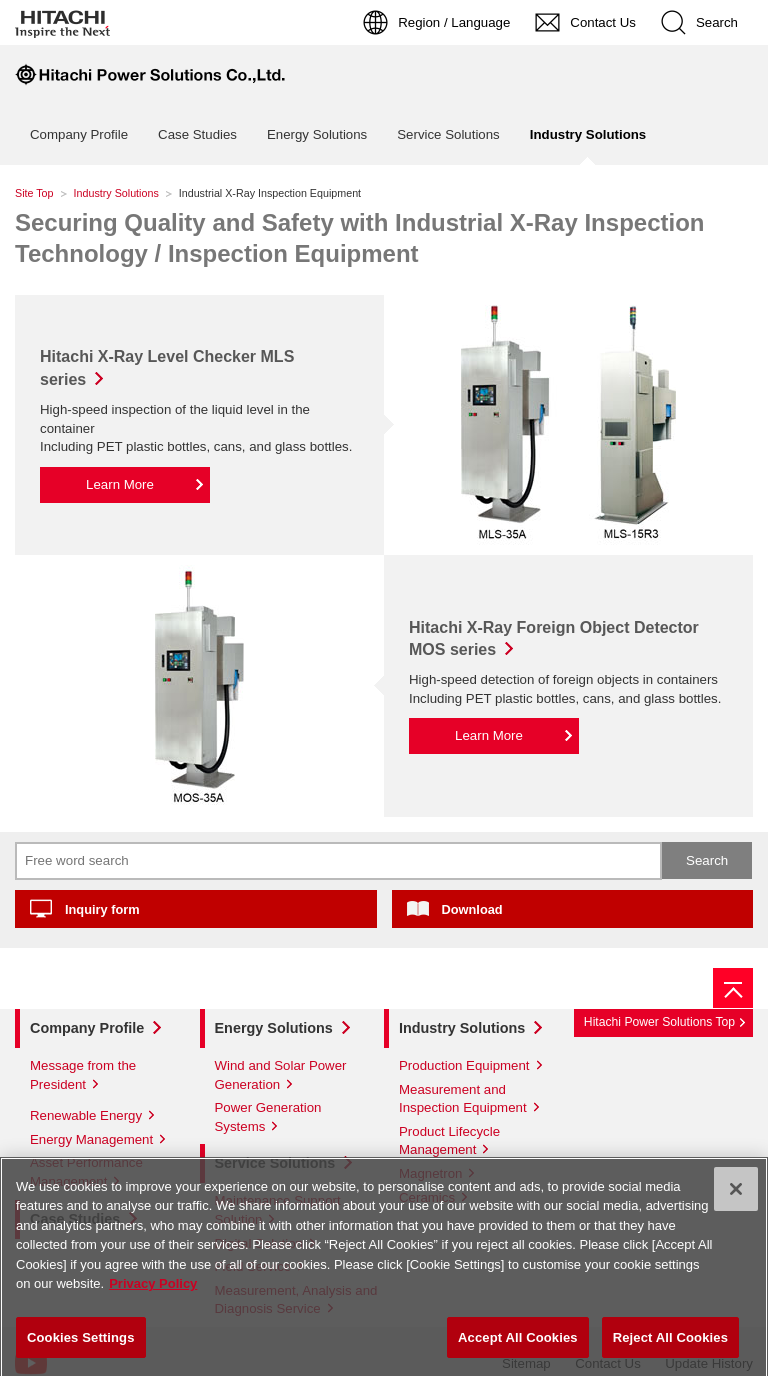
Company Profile (79, 134)
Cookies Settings (81, 1344)
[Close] (736, 1196)
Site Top (34, 193)
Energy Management (91, 1139)
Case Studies (197, 134)
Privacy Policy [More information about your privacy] (153, 1290)
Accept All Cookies (518, 1344)
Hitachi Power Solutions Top (659, 1022)
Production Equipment (464, 1065)
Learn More (120, 484)
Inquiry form (102, 909)
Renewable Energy (86, 1115)
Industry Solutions (116, 193)
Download (472, 909)
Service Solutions (448, 134)
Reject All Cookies (670, 1344)
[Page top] (733, 988)
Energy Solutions (317, 134)
